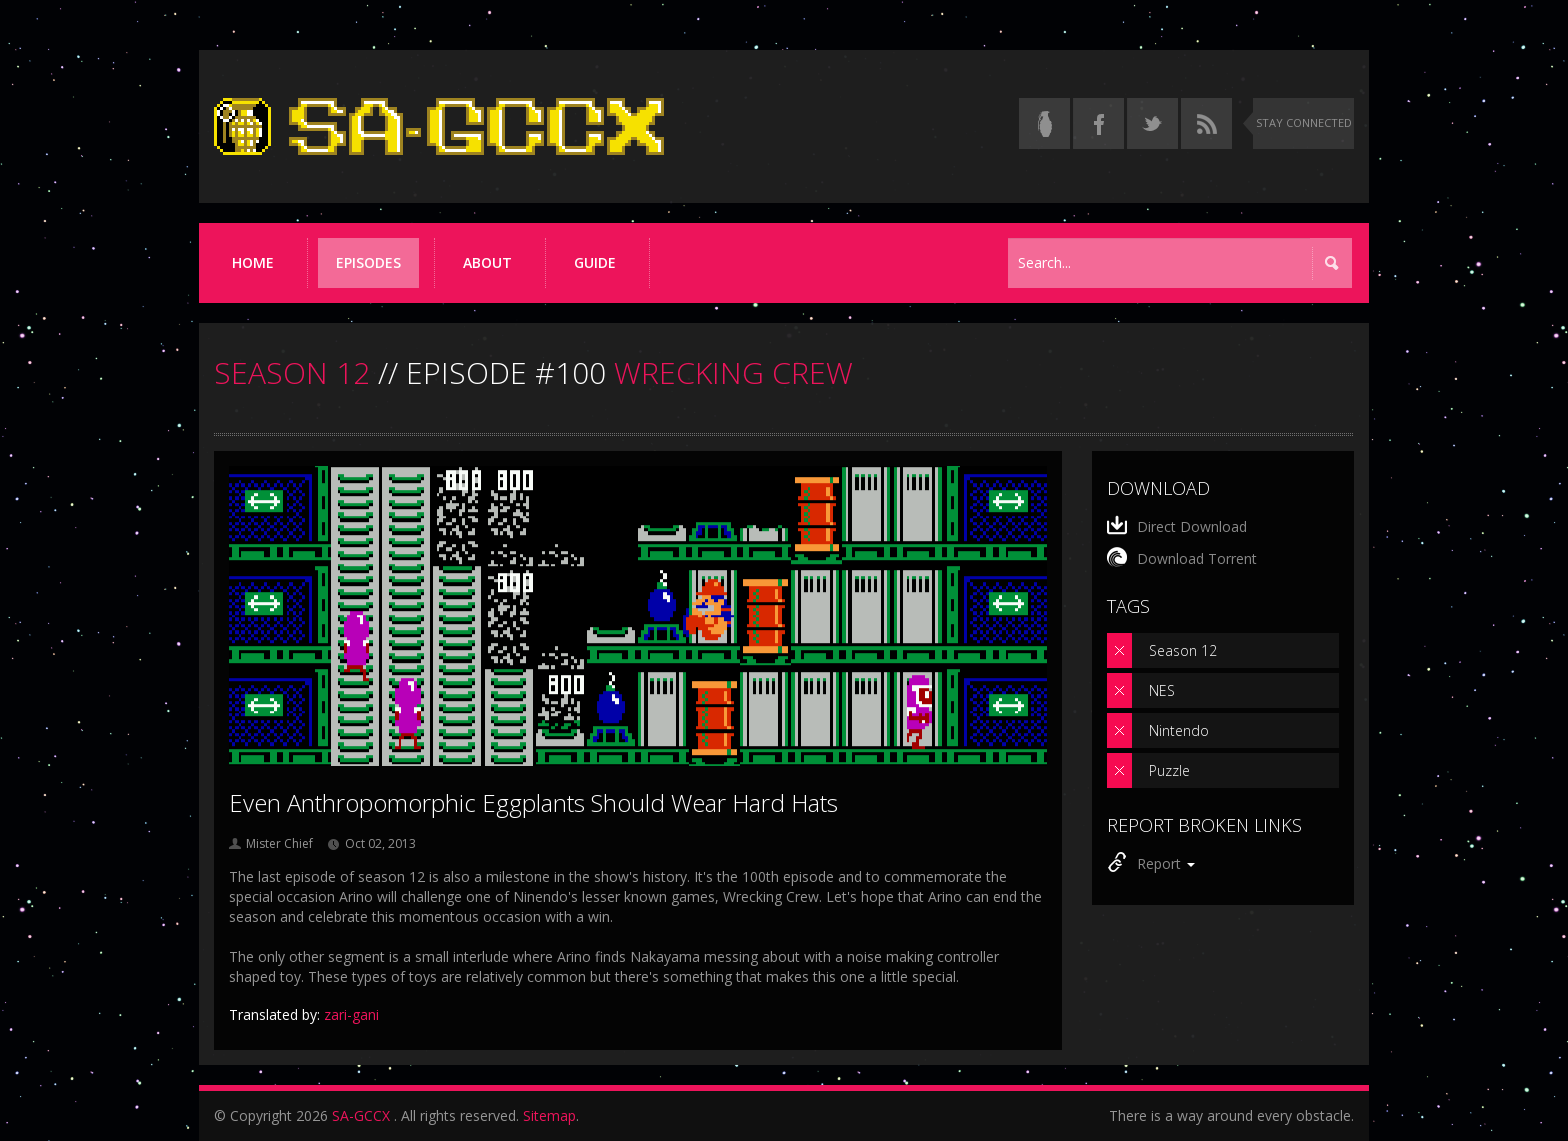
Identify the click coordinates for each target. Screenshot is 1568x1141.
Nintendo (1179, 730)
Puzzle (1169, 770)
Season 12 (1183, 650)
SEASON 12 (292, 372)
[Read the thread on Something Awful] (1044, 123)
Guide (595, 262)
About (487, 262)
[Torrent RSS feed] (1206, 123)
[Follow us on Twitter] (1152, 123)
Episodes (368, 262)
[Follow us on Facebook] (1098, 123)
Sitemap (549, 1115)
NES (1162, 690)
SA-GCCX (361, 1115)
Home (253, 262)
